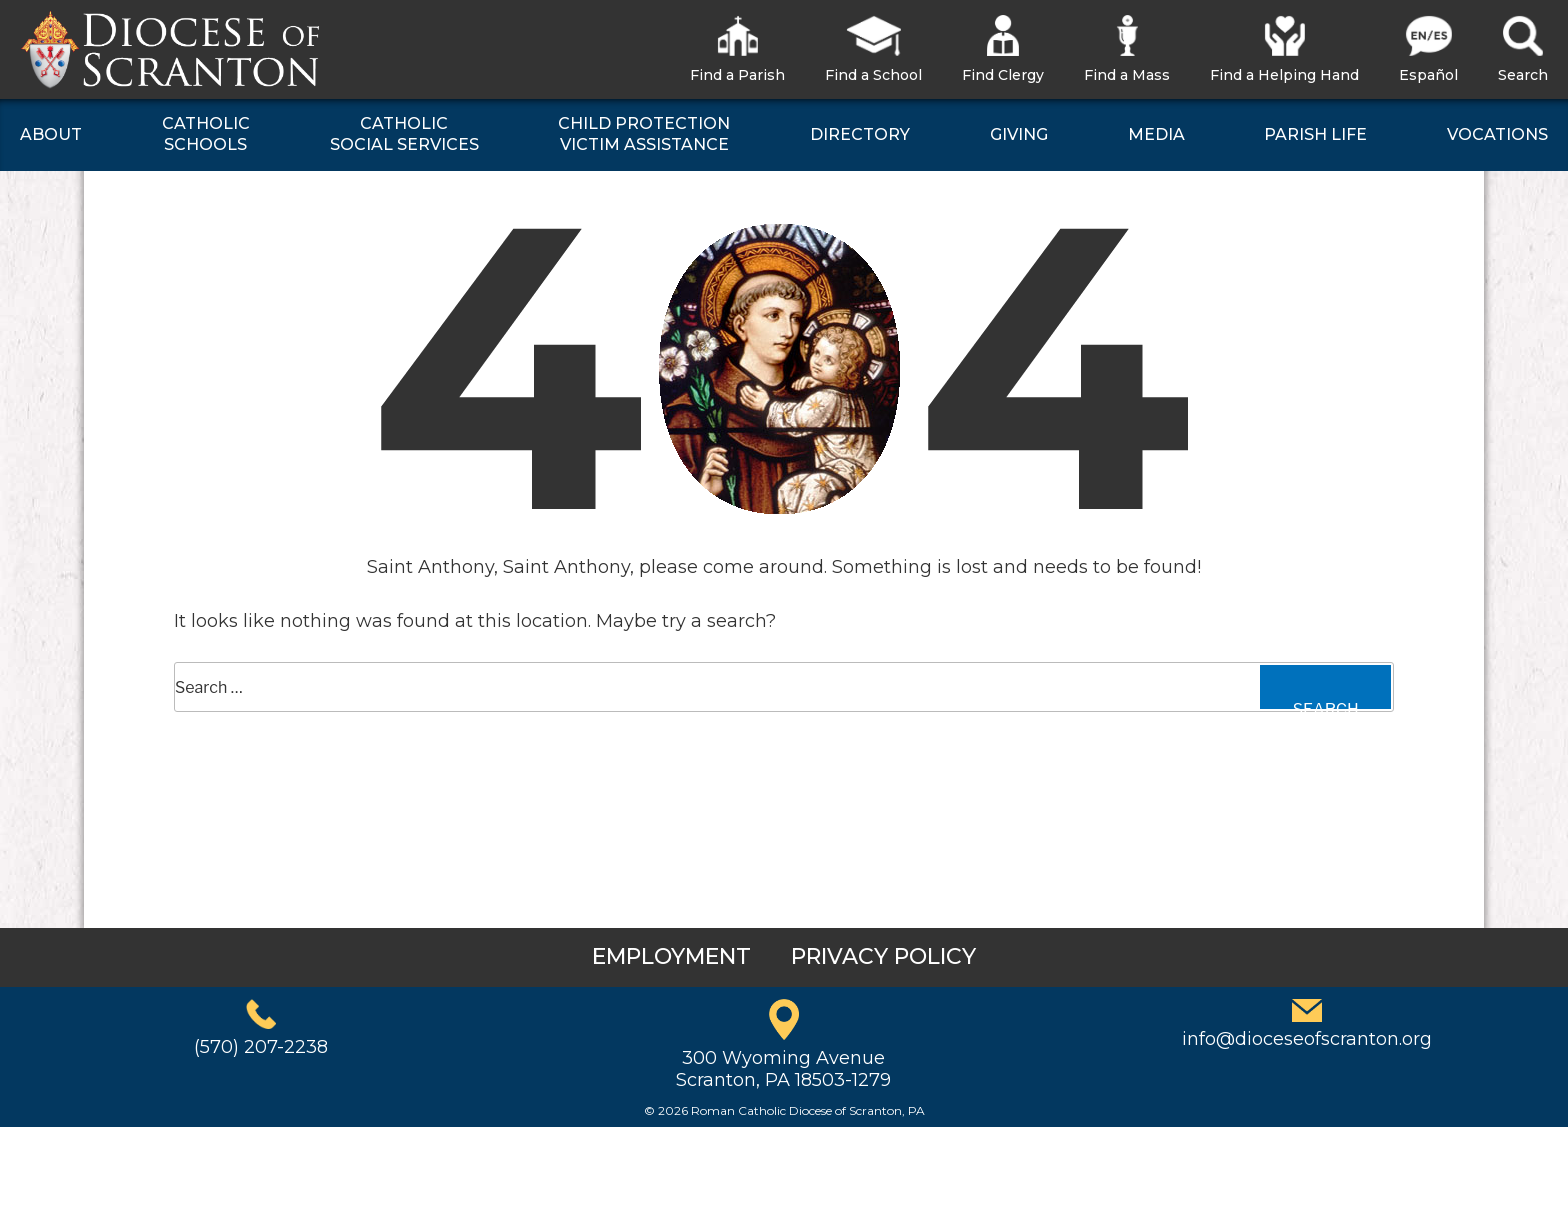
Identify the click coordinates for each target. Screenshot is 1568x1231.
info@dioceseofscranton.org (1307, 1039)
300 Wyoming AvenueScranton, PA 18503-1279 (783, 1069)
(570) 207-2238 (261, 1047)
